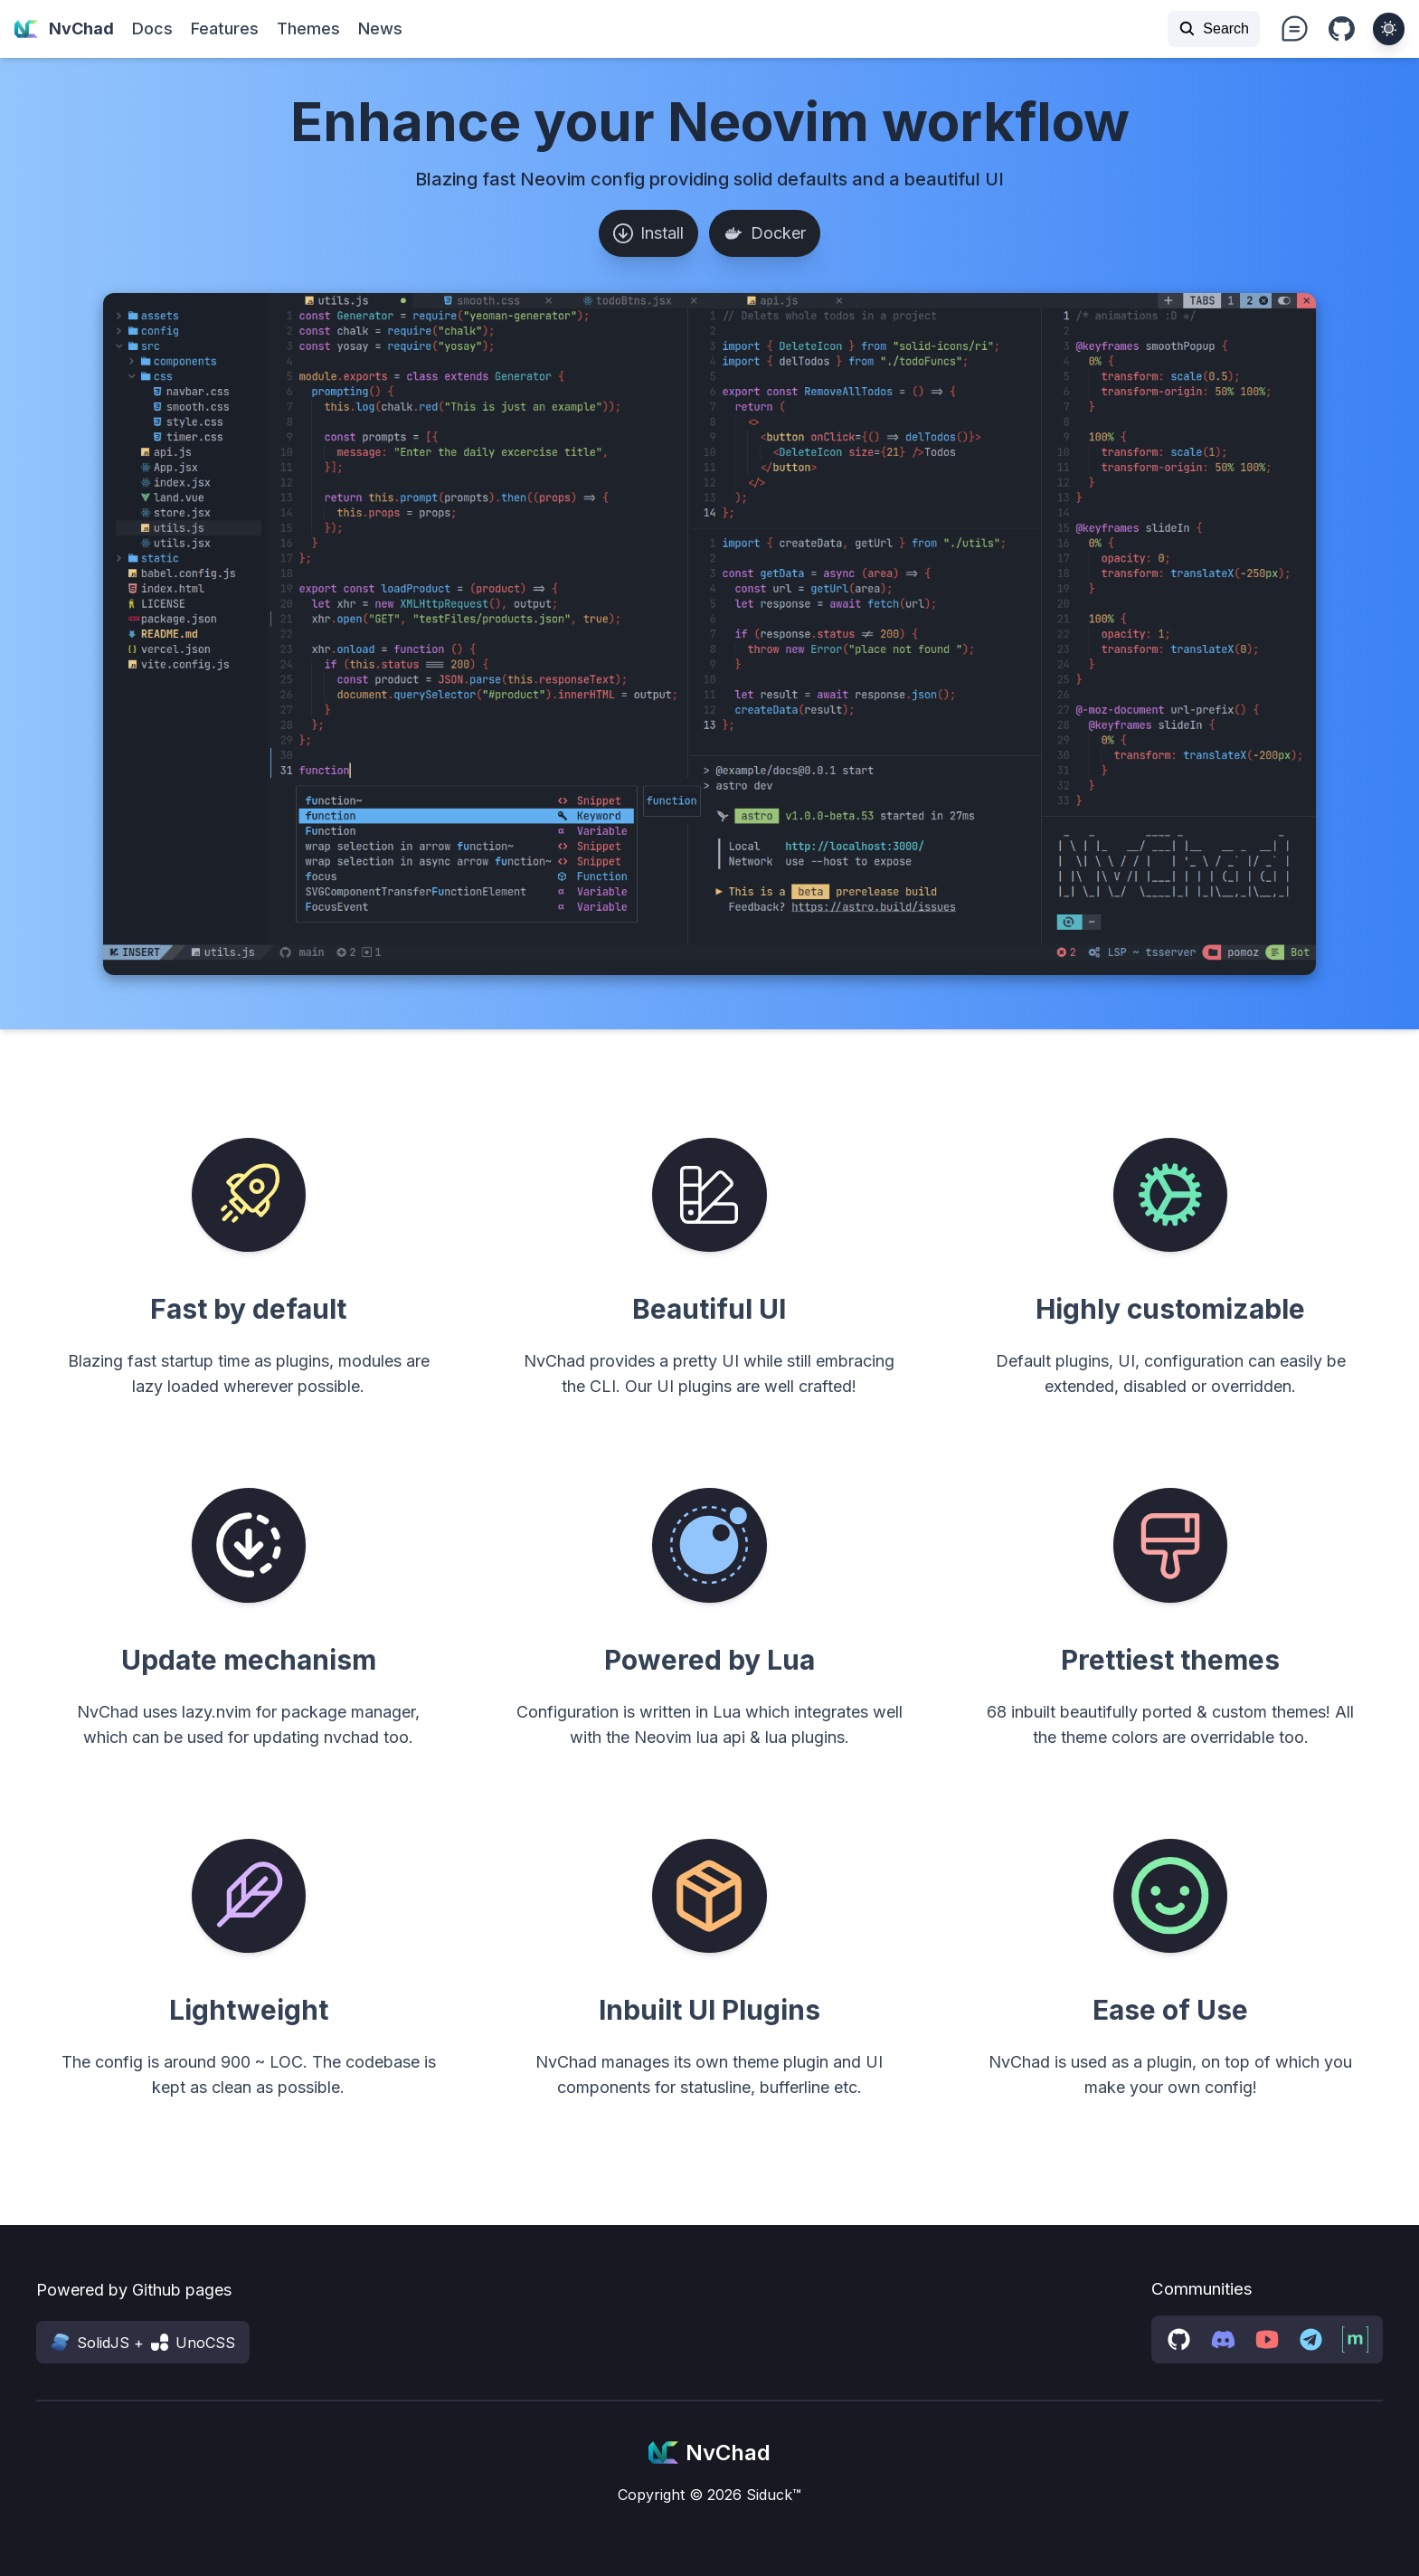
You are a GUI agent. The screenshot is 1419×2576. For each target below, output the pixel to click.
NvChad (64, 29)
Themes (308, 28)
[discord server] (1223, 2339)
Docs (152, 28)
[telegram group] (1311, 2339)
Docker (765, 233)
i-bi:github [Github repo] (1342, 30)
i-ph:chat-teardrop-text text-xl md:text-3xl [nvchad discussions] (1294, 29)
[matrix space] (1355, 2339)
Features (225, 28)
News (380, 28)
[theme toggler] (1389, 28)
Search (1213, 28)
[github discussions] (1179, 2339)
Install (648, 233)
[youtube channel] (1267, 2339)
